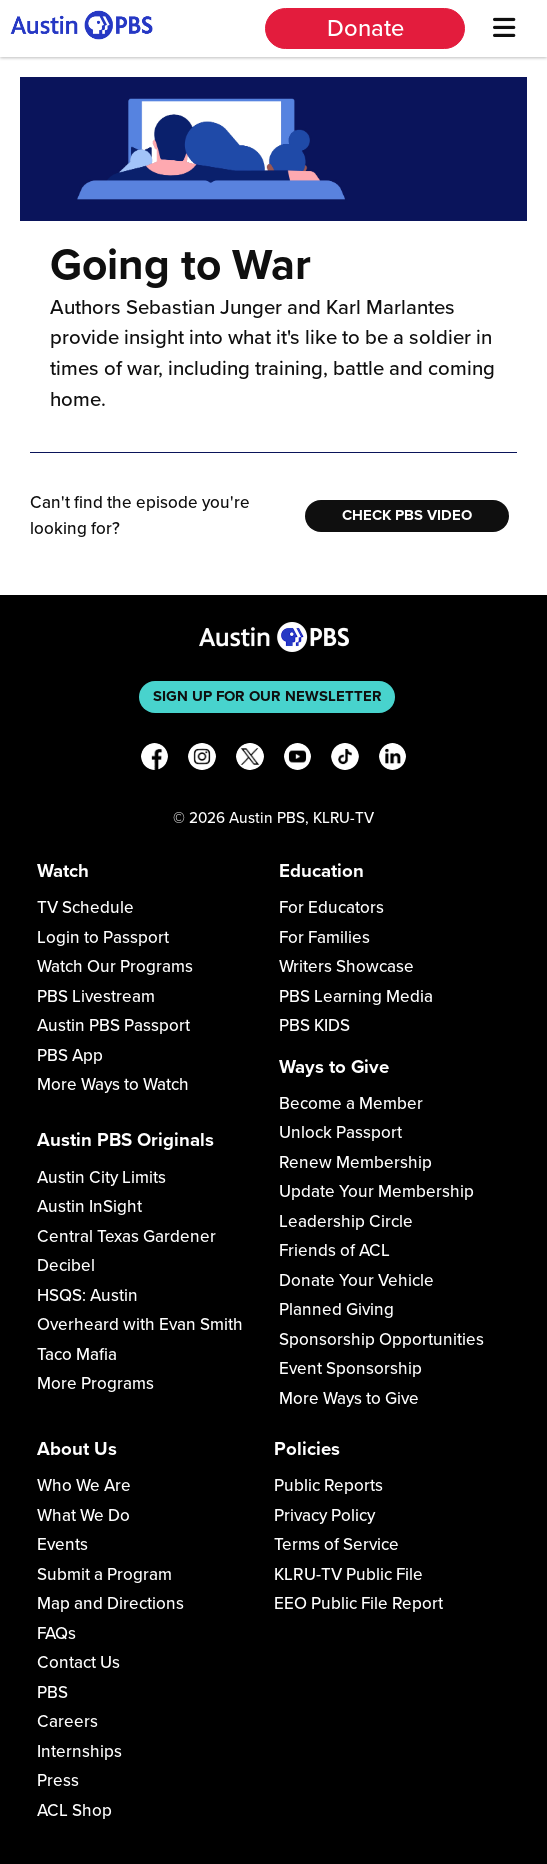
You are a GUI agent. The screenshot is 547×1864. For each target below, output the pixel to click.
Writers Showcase (346, 966)
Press (58, 1780)
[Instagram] (202, 760)
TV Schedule (85, 907)
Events (62, 1544)
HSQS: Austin (87, 1295)
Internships (79, 1751)
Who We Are (84, 1485)
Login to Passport (103, 937)
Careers (67, 1721)
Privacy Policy (324, 1515)
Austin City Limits (101, 1177)
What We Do (83, 1515)
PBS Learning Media (356, 996)
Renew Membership (355, 1162)
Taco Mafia (77, 1354)
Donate (365, 28)
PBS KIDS (314, 1025)
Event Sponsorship (350, 1368)
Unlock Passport (340, 1132)
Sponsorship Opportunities (381, 1339)
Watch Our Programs (115, 966)
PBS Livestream (96, 996)
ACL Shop (74, 1810)
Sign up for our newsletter (267, 696)
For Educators (331, 907)
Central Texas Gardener (126, 1236)
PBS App (70, 1055)
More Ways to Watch (113, 1084)
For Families (324, 937)
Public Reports (328, 1485)
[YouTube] (298, 760)
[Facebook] (155, 760)
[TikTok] (345, 760)
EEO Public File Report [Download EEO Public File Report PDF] (358, 1603)
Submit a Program (104, 1574)
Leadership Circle (346, 1221)
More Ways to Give (349, 1398)
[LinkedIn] (393, 760)
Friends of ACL (334, 1250)
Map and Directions (110, 1603)
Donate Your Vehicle (356, 1280)
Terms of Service (336, 1544)
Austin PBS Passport (113, 1025)
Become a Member (351, 1103)
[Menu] (503, 28)
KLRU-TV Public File (348, 1574)
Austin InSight (89, 1206)
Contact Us (78, 1662)
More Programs (95, 1383)
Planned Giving (336, 1309)
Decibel (66, 1265)
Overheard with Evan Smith (140, 1324)
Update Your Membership (376, 1191)
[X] (250, 760)
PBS (52, 1692)
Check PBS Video (407, 515)
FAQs (56, 1633)
